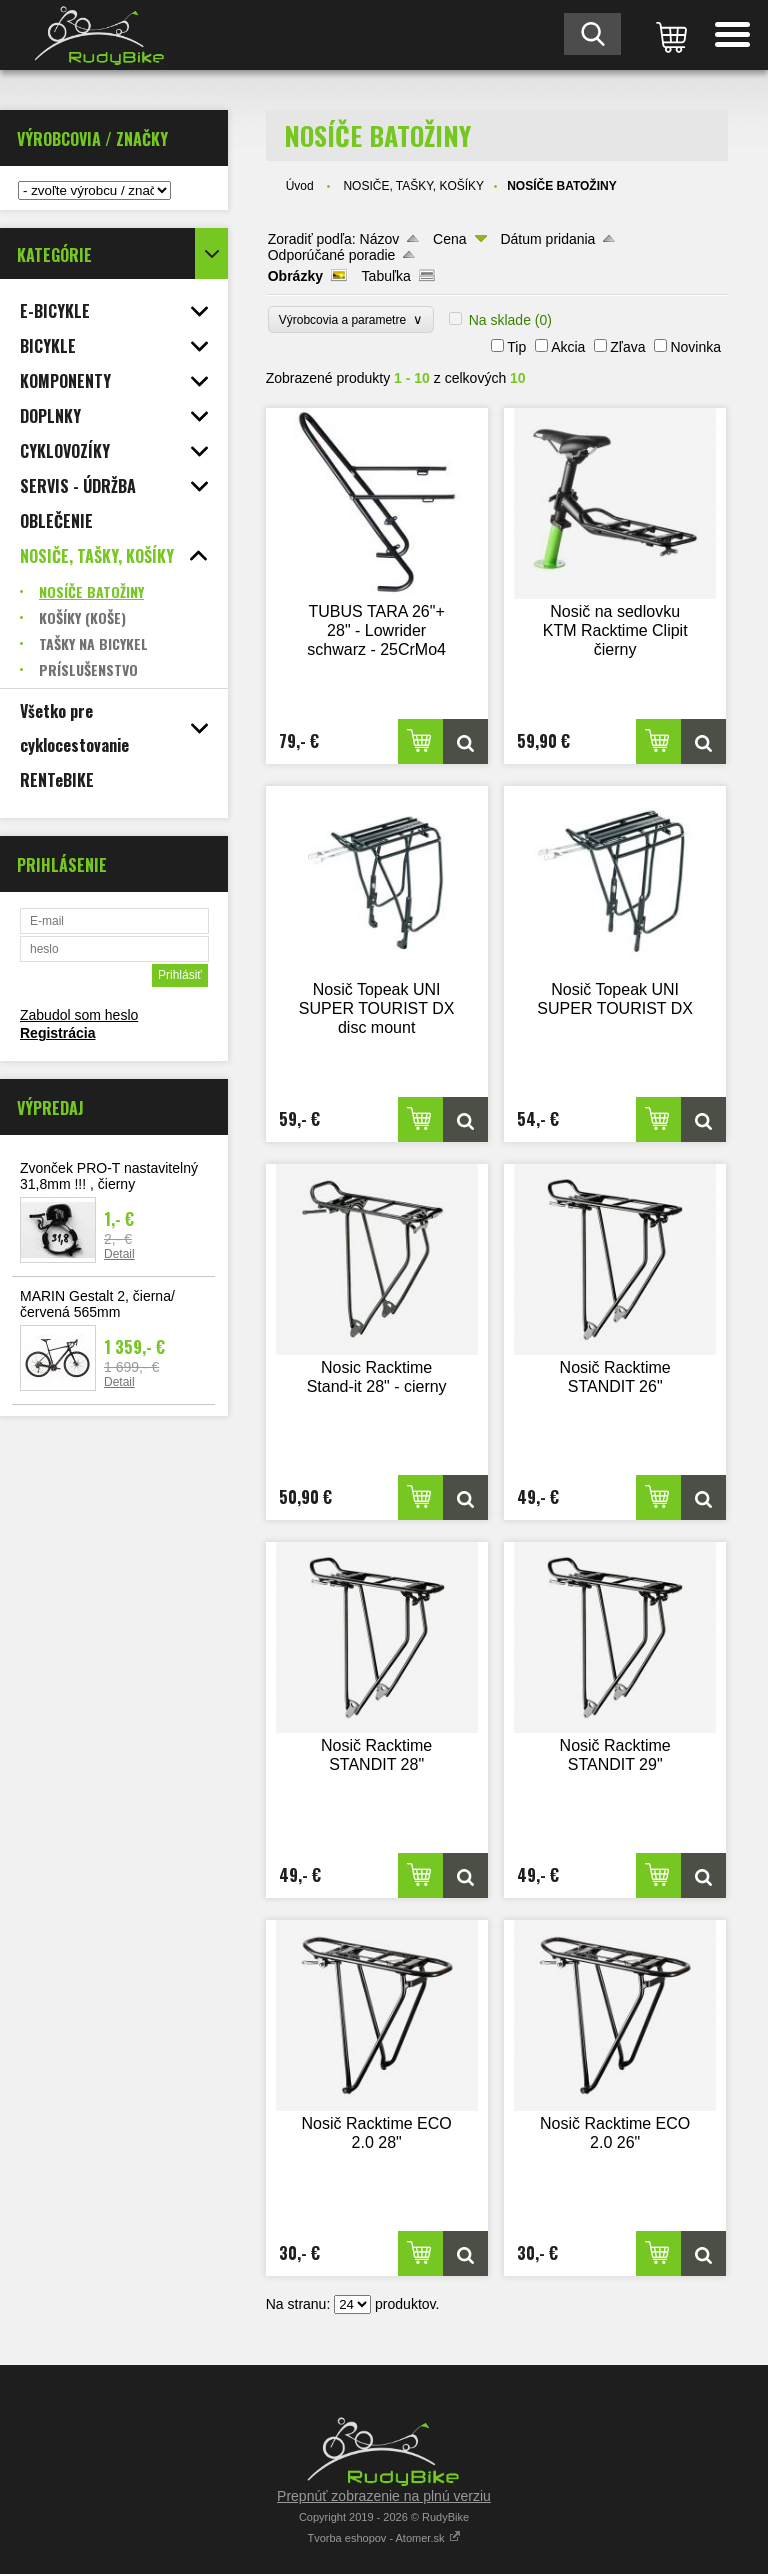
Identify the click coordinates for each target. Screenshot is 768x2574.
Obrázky (295, 276)
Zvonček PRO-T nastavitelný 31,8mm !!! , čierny (109, 1176)
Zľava (627, 347)
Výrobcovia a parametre (351, 319)
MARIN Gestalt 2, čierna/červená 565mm (97, 1304)
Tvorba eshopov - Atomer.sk (383, 2538)
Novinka (695, 347)
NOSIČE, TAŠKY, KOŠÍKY (413, 186)
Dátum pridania (547, 239)
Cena (449, 239)
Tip (516, 347)
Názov (380, 239)
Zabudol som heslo (79, 1015)
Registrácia (57, 1033)
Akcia (568, 347)
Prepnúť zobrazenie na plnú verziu (384, 2496)
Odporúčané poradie (332, 255)
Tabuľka (386, 276)
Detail (119, 1254)
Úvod (300, 186)
